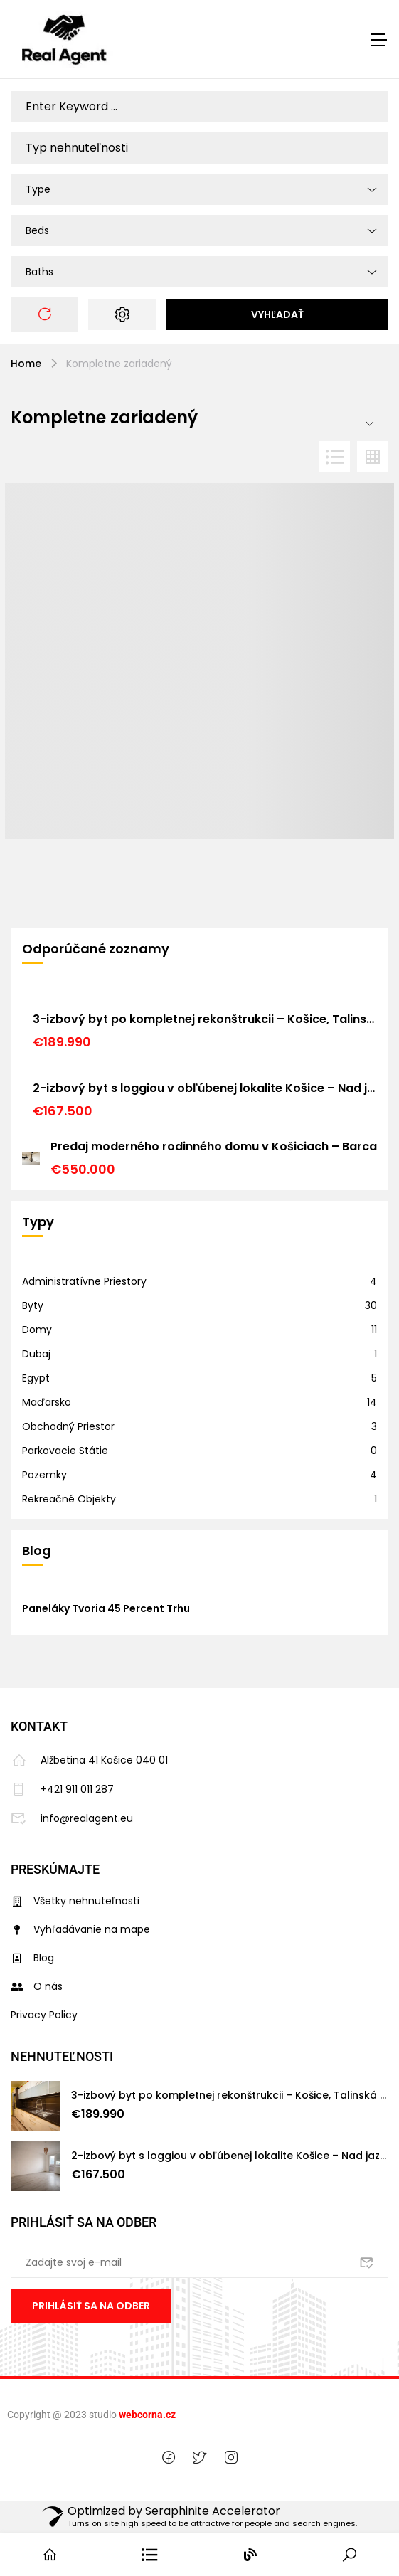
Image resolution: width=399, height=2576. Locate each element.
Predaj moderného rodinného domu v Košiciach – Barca (213, 1146)
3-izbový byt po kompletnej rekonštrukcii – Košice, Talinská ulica (205, 1019)
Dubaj (36, 1354)
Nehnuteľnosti (62, 2056)
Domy (37, 1330)
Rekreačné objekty (69, 1499)
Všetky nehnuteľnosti (75, 1901)
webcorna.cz (147, 2414)
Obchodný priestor (68, 1426)
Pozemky (44, 1475)
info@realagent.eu (72, 1818)
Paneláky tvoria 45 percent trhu (106, 1608)
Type (38, 189)
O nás (37, 1986)
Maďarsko (46, 1402)
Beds (37, 230)
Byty (32, 1305)
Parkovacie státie (65, 1450)
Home (26, 363)
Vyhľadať (277, 314)
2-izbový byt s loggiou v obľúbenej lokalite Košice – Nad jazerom (205, 1088)
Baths (39, 272)
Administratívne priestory (84, 1281)
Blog (32, 1958)
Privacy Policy (44, 2015)
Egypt (36, 1378)
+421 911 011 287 (62, 1789)
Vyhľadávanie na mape (80, 1929)
